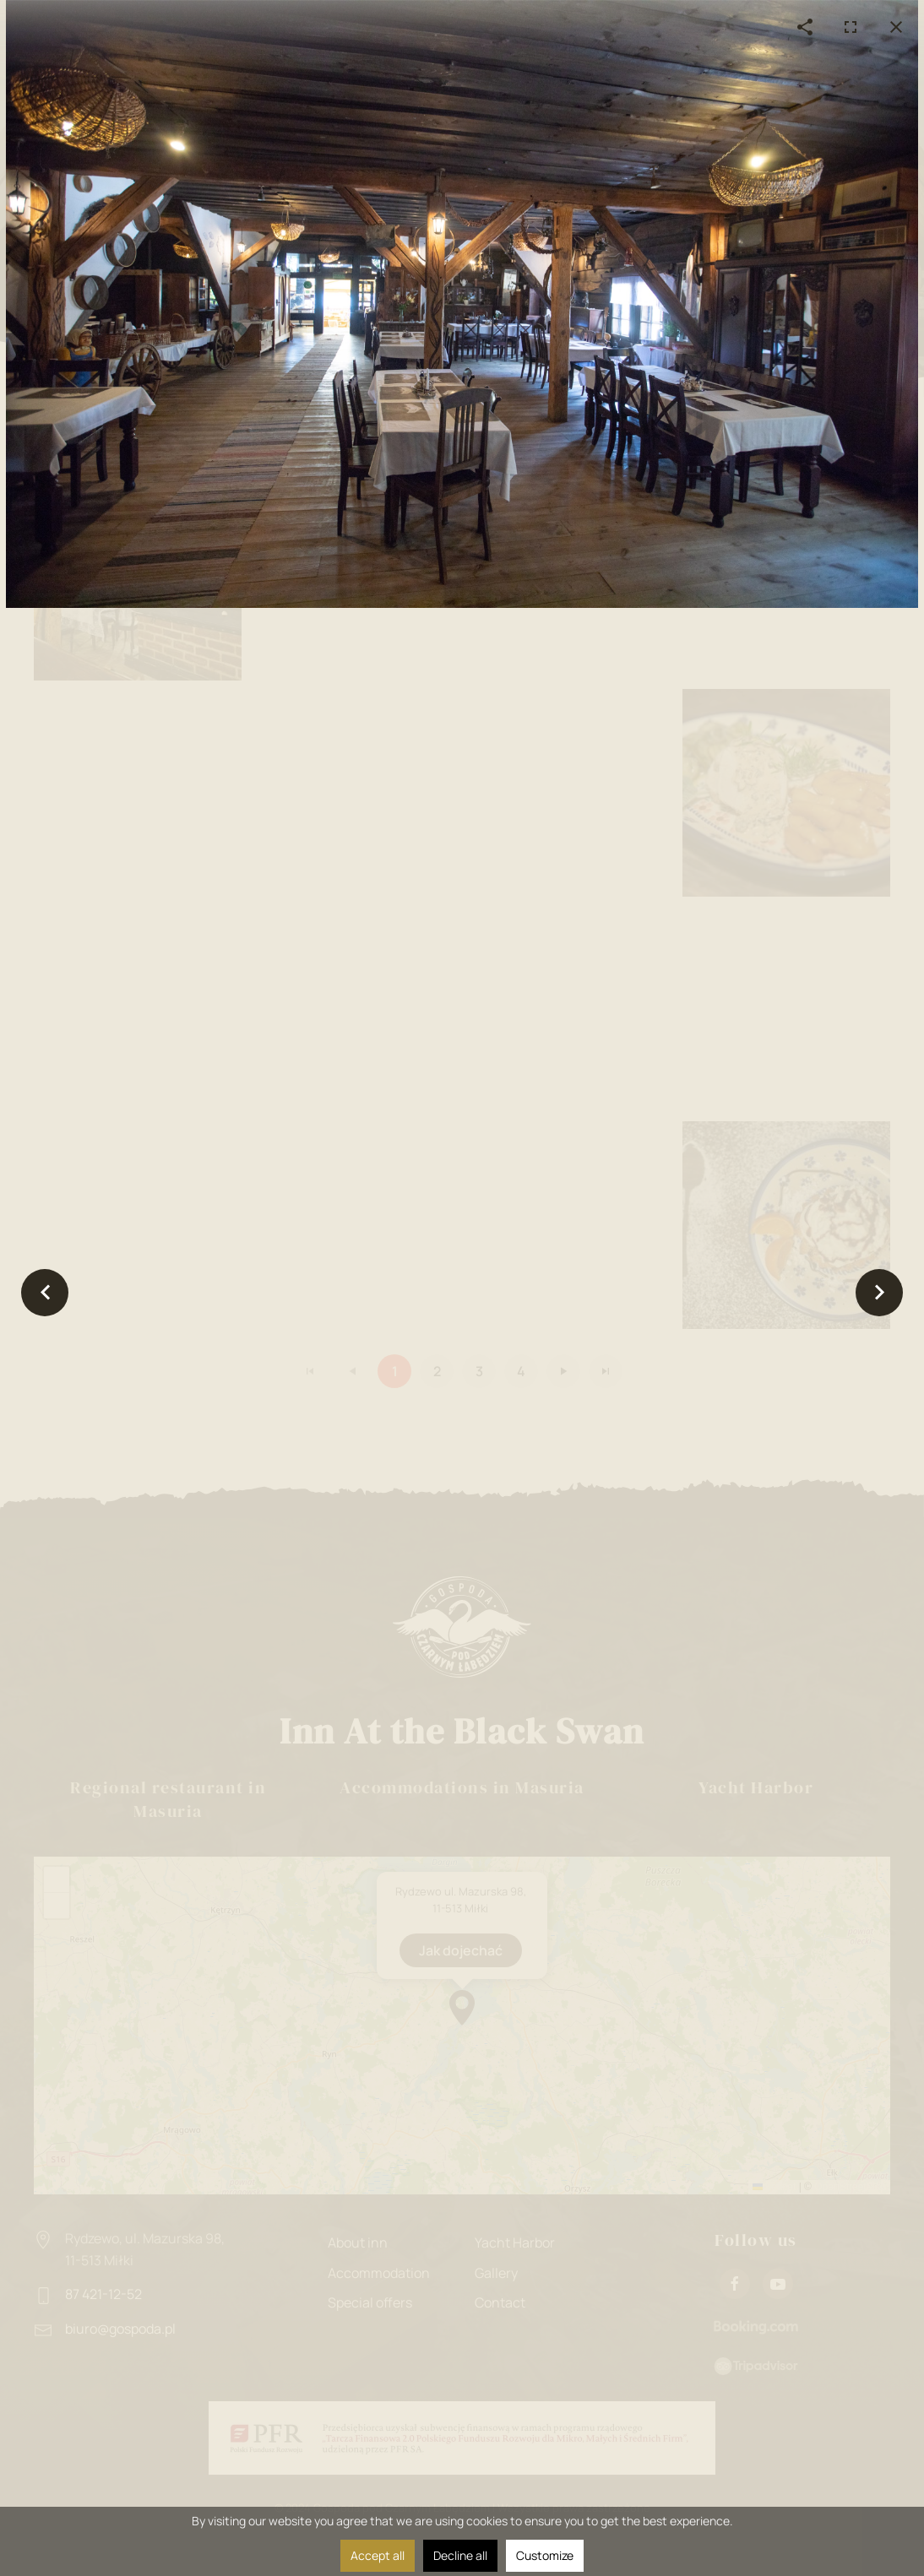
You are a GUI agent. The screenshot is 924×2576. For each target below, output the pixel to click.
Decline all (460, 2555)
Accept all (378, 2555)
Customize (544, 2555)
